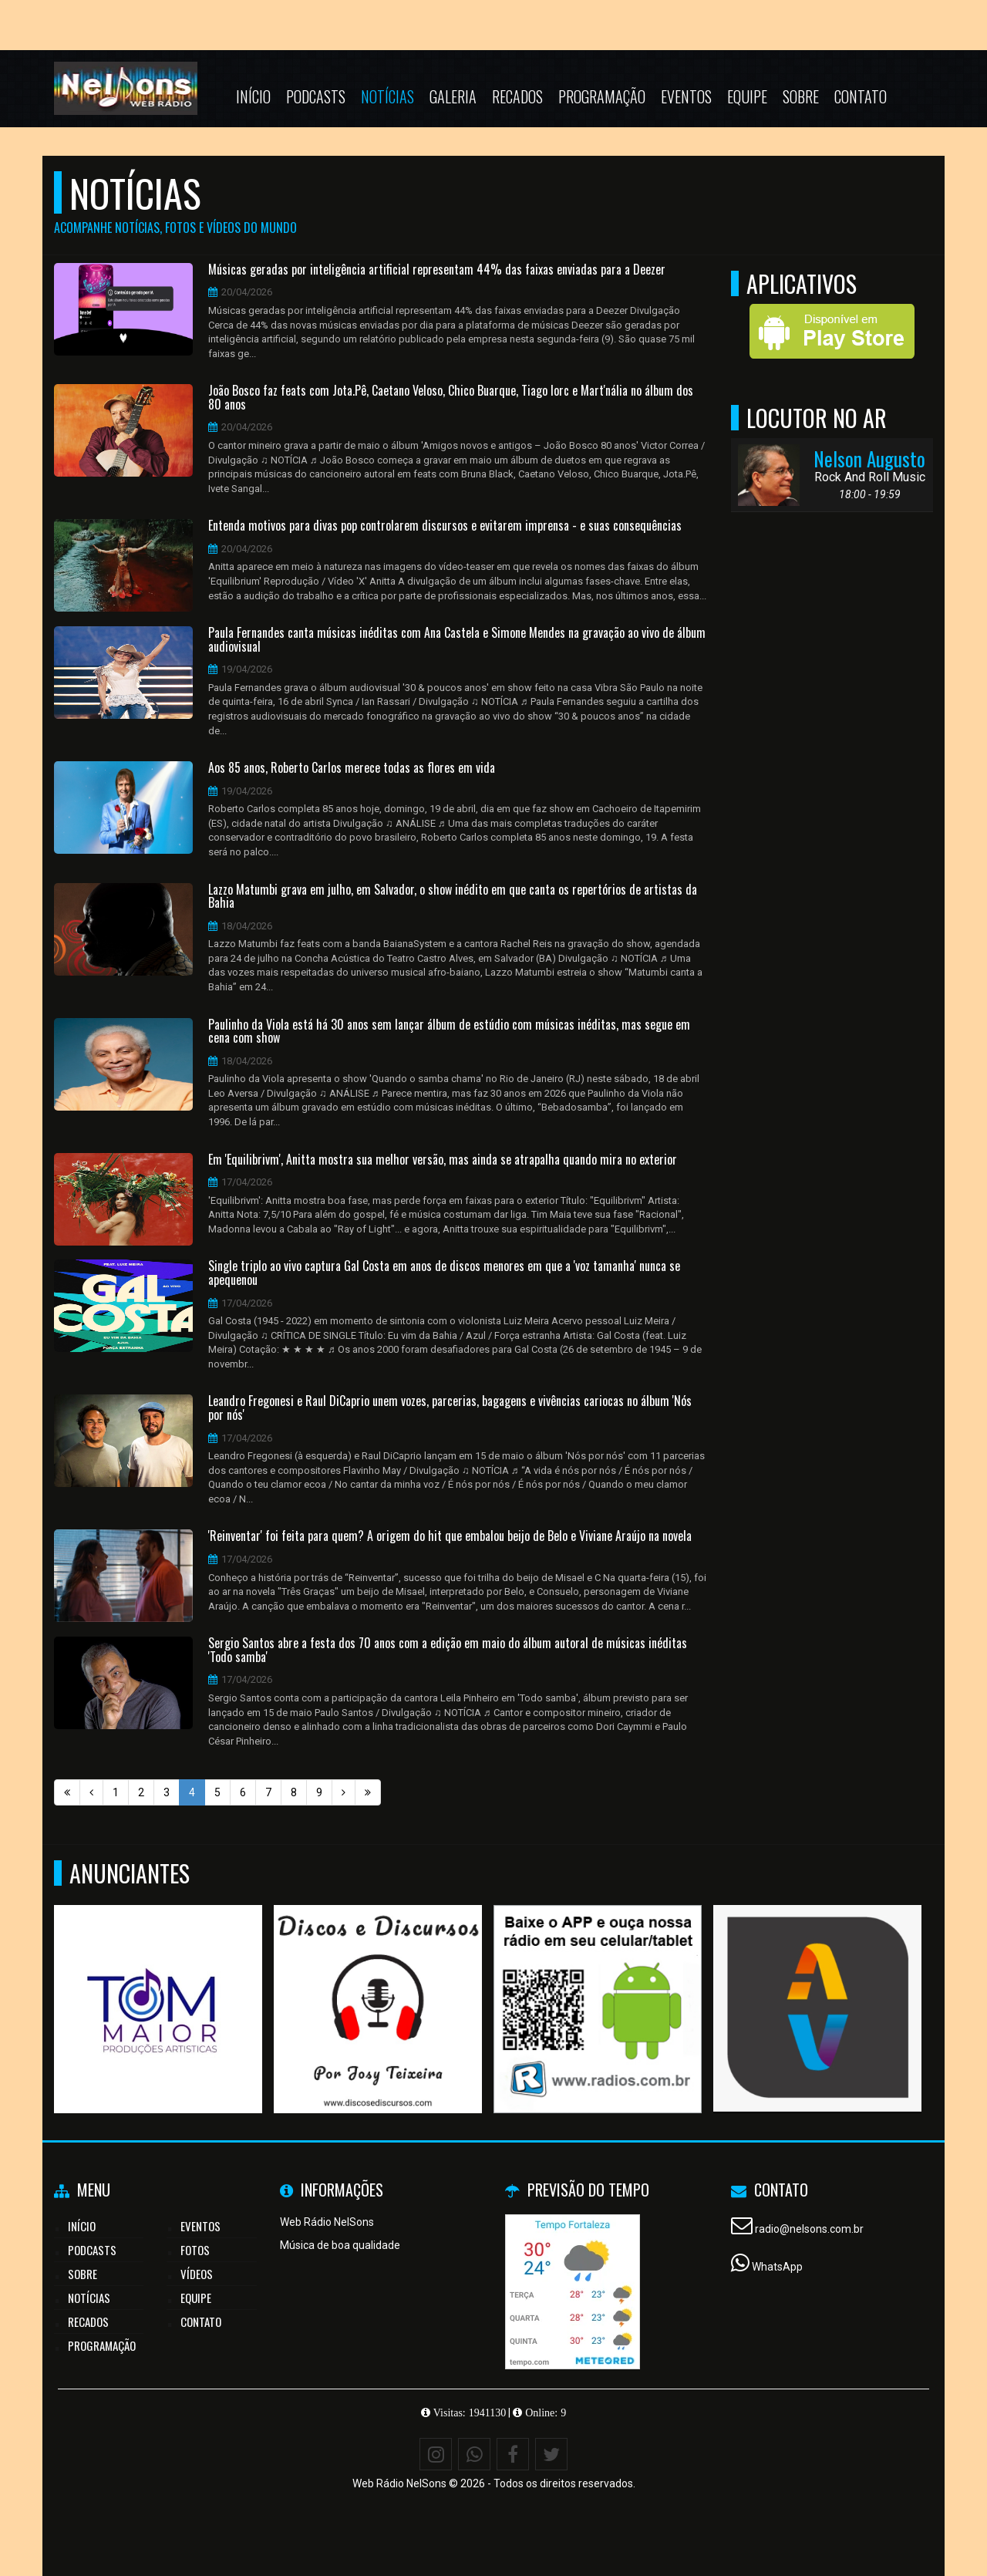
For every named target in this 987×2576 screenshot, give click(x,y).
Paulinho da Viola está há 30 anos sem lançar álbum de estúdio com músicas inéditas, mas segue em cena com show (449, 1031)
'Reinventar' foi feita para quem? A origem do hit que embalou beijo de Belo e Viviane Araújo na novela (450, 1536)
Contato (860, 96)
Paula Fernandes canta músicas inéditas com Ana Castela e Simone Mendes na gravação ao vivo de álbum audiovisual (457, 639)
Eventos (686, 96)
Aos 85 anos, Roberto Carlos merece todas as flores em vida (351, 768)
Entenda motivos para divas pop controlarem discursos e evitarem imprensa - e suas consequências (445, 526)
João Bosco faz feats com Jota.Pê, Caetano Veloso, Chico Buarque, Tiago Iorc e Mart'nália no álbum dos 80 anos (450, 397)
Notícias (387, 96)
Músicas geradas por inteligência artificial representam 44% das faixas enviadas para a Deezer (436, 270)
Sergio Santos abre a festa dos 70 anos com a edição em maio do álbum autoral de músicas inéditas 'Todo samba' (447, 1650)
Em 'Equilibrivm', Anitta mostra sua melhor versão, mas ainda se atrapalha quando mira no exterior (442, 1160)
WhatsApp (777, 2267)
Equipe (747, 96)
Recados (517, 96)
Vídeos (196, 2273)
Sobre (801, 96)
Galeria (453, 96)
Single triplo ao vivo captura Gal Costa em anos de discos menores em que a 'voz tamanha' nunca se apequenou (444, 1272)
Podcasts (315, 96)
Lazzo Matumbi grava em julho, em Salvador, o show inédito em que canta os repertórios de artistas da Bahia (452, 896)
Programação (601, 96)
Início (253, 96)
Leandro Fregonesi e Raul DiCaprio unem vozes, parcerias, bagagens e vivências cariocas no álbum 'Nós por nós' (450, 1407)
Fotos (195, 2249)
